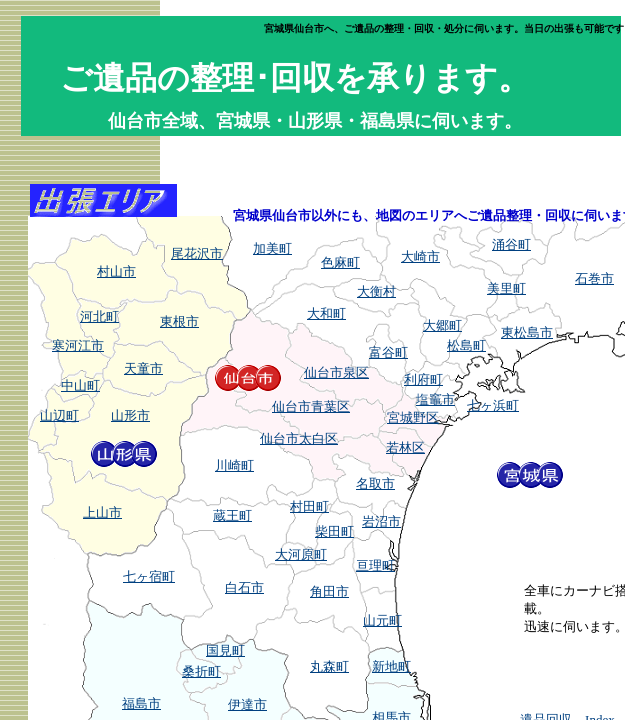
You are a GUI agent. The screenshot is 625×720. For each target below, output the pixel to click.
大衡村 (376, 291)
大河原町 (301, 554)
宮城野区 (413, 417)
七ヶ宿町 (149, 576)
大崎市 (420, 256)
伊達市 (247, 704)
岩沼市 (381, 521)
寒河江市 (78, 345)
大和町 (326, 313)
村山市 (116, 271)
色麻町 (340, 262)
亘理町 (375, 565)
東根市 (179, 321)
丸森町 (329, 666)
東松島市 (527, 332)
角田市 (329, 591)
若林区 (405, 447)
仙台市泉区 (336, 372)
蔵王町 (232, 515)
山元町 (382, 620)
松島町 (466, 345)
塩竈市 (435, 399)
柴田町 (334, 531)
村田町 (309, 506)
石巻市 (594, 278)
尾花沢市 (197, 253)
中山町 (80, 385)
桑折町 (201, 671)
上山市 (102, 512)
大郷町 (442, 325)
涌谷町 (511, 244)
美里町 (506, 288)
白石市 (244, 587)
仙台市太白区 (299, 438)
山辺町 (59, 415)
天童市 (143, 368)
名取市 (375, 483)
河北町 (99, 316)
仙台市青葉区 (311, 406)
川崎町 (234, 465)
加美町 (272, 248)
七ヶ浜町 (493, 405)
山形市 (130, 415)
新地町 (391, 666)
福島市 (141, 703)
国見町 (225, 650)
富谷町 (388, 352)
